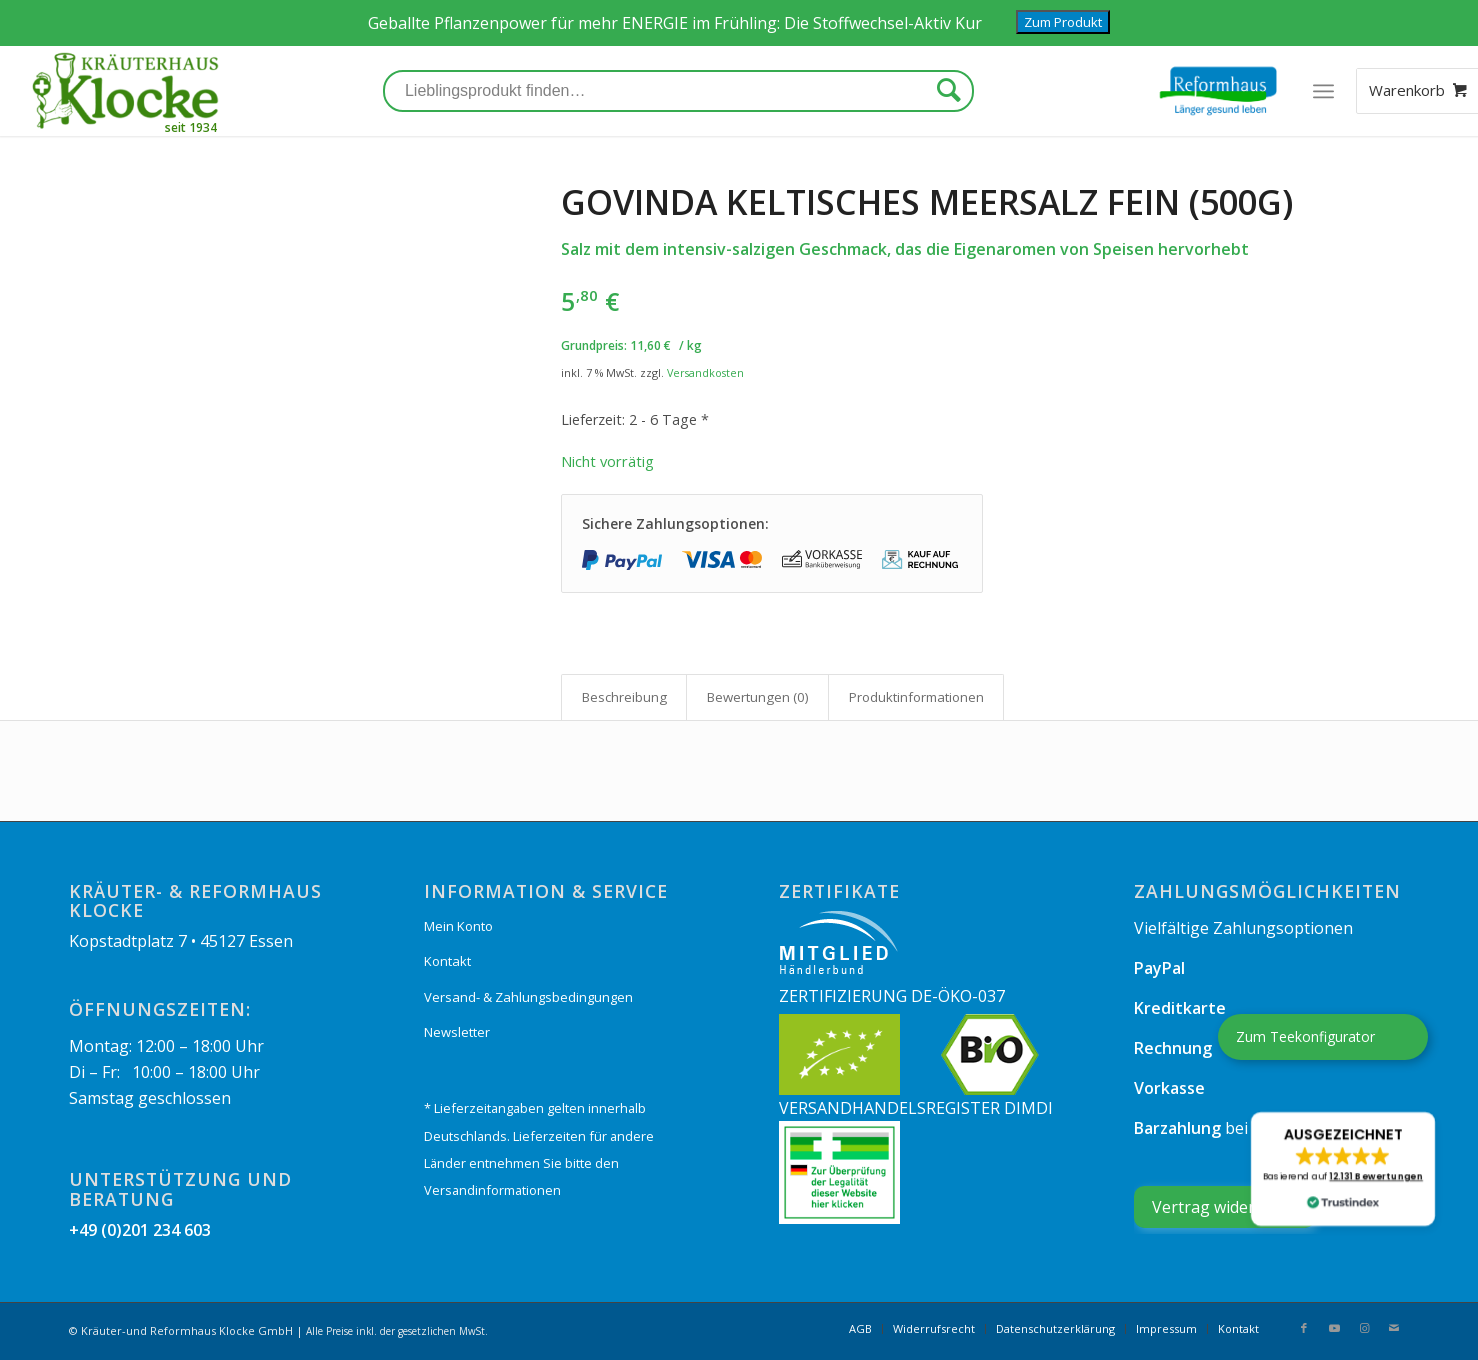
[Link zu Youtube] (1334, 1328)
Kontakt (447, 961)
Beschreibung (624, 697)
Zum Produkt (1063, 22)
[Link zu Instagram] (1364, 1328)
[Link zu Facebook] (1304, 1328)
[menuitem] (860, 1329)
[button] (1343, 1169)
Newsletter (457, 1032)
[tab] (624, 697)
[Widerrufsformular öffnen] (1224, 1207)
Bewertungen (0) (758, 697)
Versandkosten (705, 372)
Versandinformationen (492, 1190)
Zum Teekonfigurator (1305, 1036)
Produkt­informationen (916, 697)
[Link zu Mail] (1394, 1328)
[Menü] (1322, 91)
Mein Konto (458, 926)
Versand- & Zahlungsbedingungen (528, 997)
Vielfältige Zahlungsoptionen (1243, 928)
